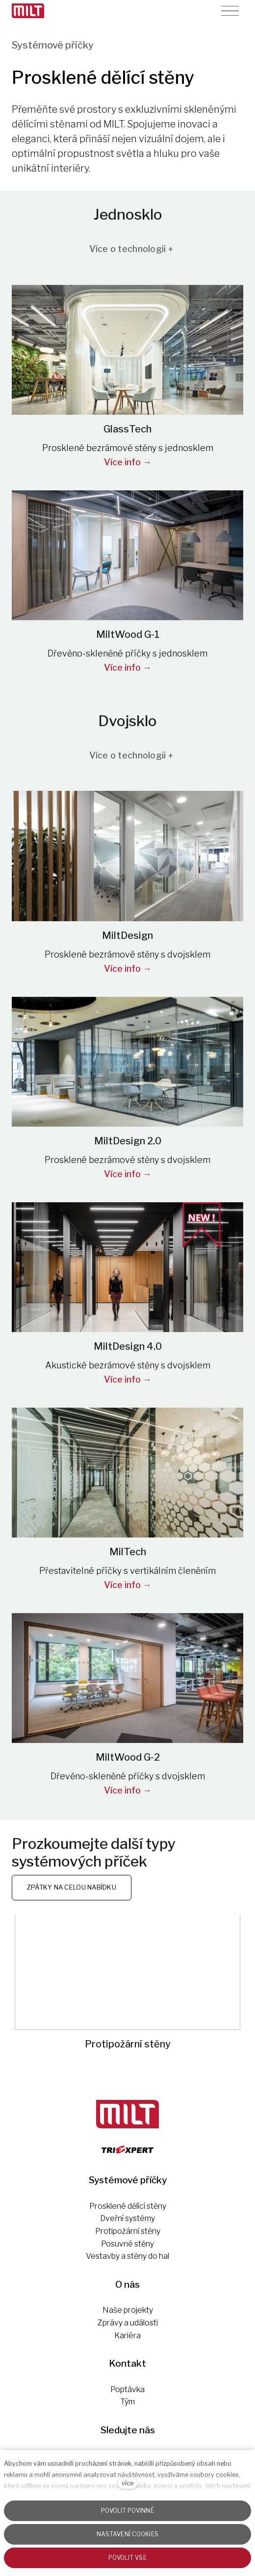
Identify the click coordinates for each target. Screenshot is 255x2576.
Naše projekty (127, 2310)
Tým (127, 2401)
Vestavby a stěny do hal (127, 2256)
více (127, 2483)
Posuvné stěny (127, 2243)
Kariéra (127, 2335)
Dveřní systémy (127, 2218)
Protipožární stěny (127, 2231)
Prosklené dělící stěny (127, 2206)
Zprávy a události (128, 2322)
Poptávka (127, 2389)
